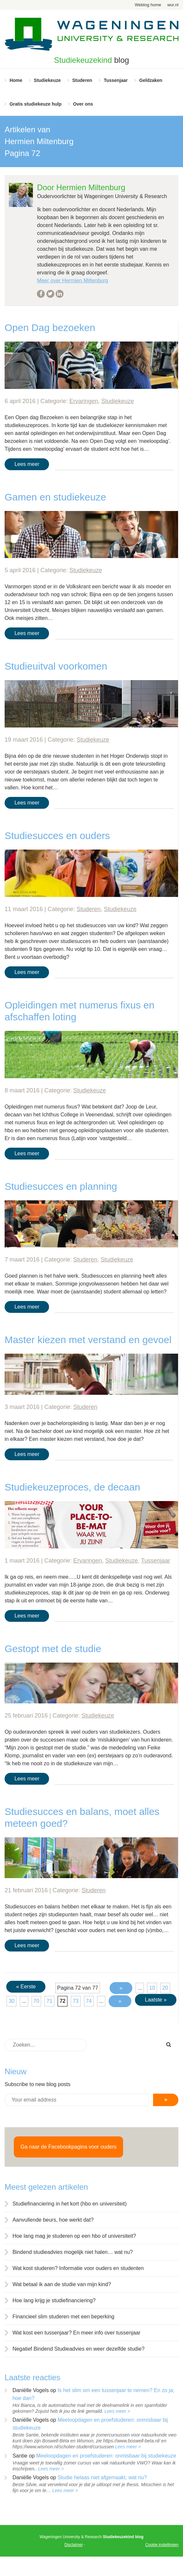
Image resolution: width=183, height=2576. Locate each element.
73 (76, 2001)
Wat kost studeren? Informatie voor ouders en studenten (78, 2268)
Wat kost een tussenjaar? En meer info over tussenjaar (77, 2332)
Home (16, 80)
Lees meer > (117, 2411)
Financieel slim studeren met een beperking (64, 2316)
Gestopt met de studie (53, 1648)
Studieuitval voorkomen (56, 666)
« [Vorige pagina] (120, 1988)
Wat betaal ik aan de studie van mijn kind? (62, 2284)
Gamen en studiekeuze (55, 497)
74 (89, 2001)
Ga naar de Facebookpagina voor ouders (68, 2147)
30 (11, 2001)
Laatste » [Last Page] (156, 1999)
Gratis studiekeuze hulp (36, 104)
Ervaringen (83, 401)
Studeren (82, 80)
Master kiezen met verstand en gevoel (88, 1339)
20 (165, 1988)
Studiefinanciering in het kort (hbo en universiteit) (70, 2203)
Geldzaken (150, 80)
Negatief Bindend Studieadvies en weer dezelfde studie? (78, 2349)
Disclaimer (74, 2544)
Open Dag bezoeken (50, 327)
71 (49, 2001)
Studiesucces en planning (61, 1186)
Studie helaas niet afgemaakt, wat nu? (102, 2477)
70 (36, 2001)
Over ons (83, 104)
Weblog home (148, 4)
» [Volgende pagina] (119, 2001)
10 (152, 1988)
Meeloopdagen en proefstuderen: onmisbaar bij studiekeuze (106, 2456)
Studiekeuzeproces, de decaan (72, 1487)
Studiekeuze (47, 80)
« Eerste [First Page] (26, 1986)
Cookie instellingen (161, 2544)
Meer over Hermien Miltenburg (72, 280)
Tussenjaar (116, 80)
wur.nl (172, 4)
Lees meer (26, 464)
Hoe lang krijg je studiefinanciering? (54, 2300)
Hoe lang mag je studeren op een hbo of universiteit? (74, 2236)
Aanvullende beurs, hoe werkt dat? (53, 2220)
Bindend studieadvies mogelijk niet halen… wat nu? (73, 2252)
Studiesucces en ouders (57, 835)
